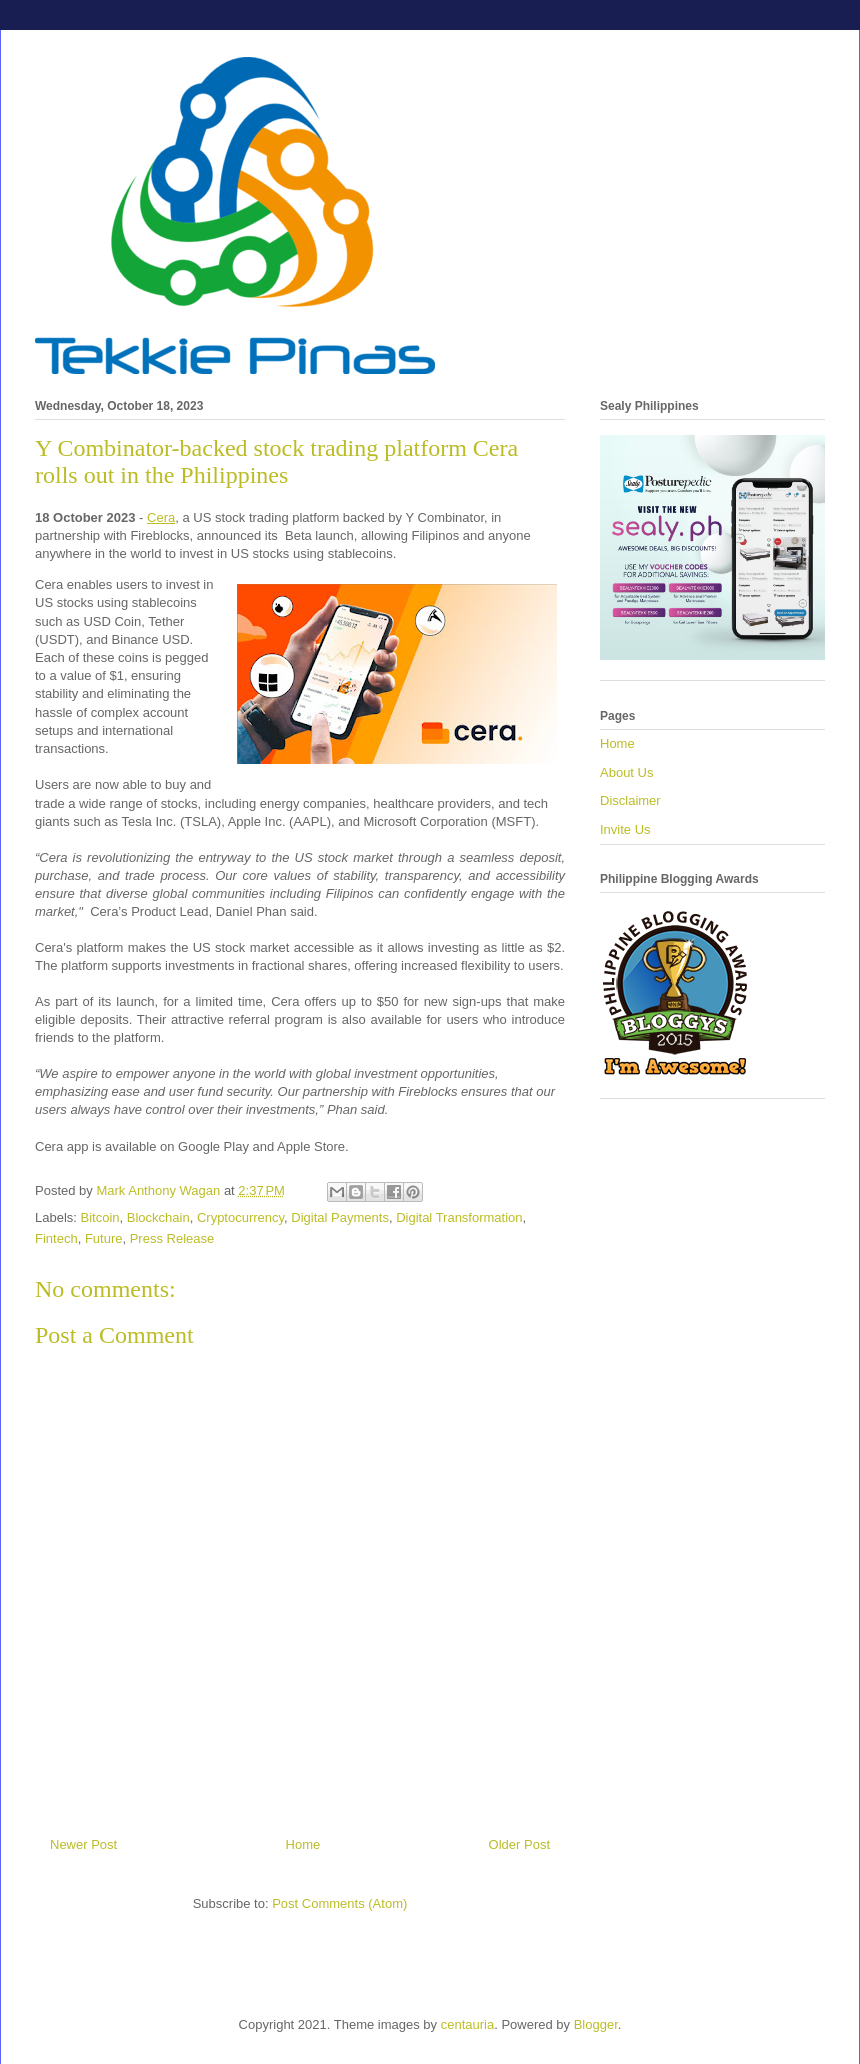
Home (303, 1844)
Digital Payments (340, 1217)
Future (104, 1238)
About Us (626, 772)
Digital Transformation (459, 1217)
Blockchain (158, 1217)
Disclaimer (630, 800)
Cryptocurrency (240, 1217)
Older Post (519, 1844)
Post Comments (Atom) (339, 1903)
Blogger (596, 2024)
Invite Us (625, 829)
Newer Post (83, 1844)
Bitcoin (100, 1217)
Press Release (172, 1238)
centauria (467, 2024)
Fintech (56, 1238)
